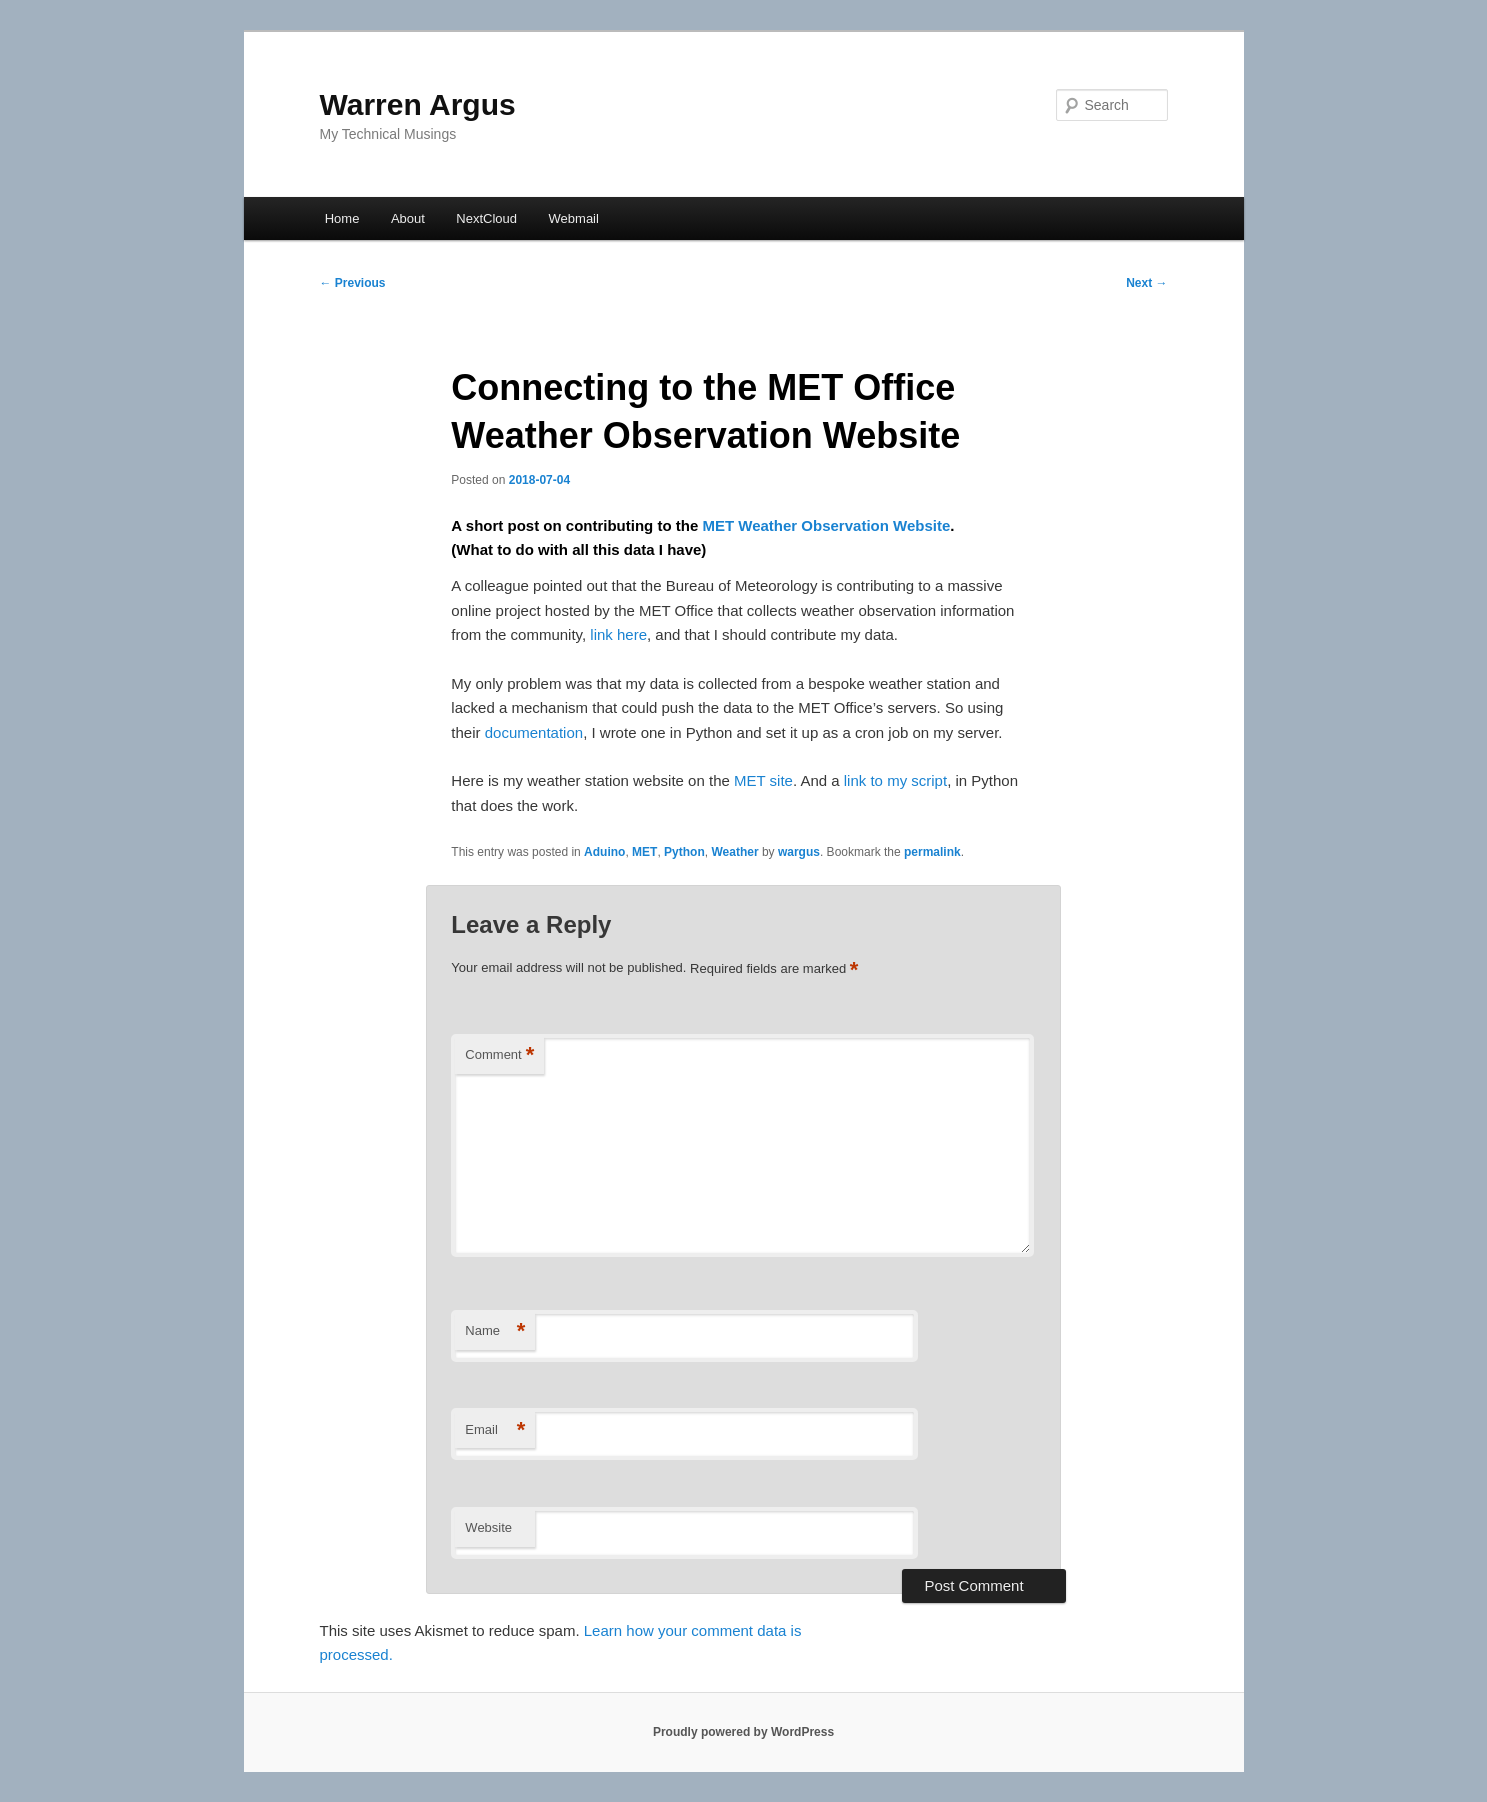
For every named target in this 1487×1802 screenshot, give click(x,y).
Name (495, 1331)
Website (488, 1527)
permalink (932, 852)
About (408, 218)
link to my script (895, 780)
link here (618, 634)
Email (495, 1430)
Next (1146, 283)
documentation (534, 732)
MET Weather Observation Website (826, 525)
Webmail (574, 218)
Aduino (604, 852)
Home (342, 218)
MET (644, 852)
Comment (499, 1055)
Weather (734, 852)
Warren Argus (418, 104)
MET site (763, 780)
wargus (799, 852)
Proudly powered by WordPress (743, 1732)
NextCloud (486, 218)
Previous (353, 283)
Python (684, 852)
